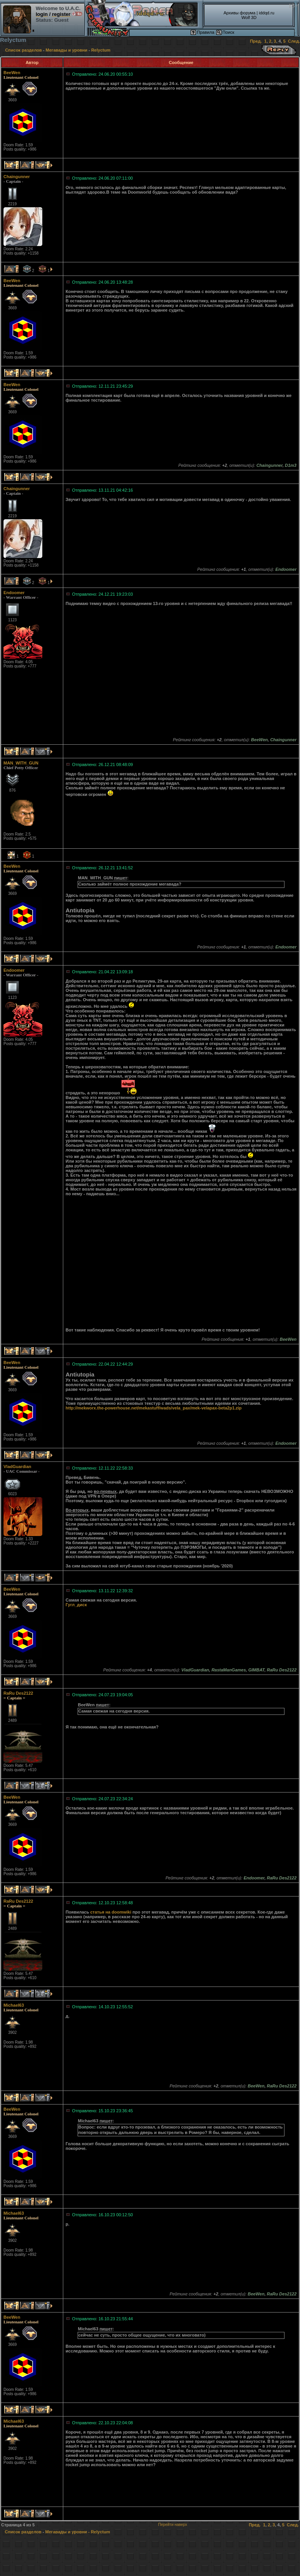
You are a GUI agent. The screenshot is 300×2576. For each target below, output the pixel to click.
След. (294, 41)
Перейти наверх (172, 2524)
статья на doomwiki (110, 1912)
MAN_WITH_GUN (20, 763)
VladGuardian (17, 1466)
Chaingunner (16, 176)
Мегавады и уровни (67, 50)
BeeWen (11, 72)
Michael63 (13, 2005)
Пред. (256, 41)
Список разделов (23, 50)
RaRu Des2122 (18, 1693)
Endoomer (13, 592)
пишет (120, 877)
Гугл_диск (76, 1604)
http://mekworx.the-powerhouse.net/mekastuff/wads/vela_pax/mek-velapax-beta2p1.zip (154, 1408)
